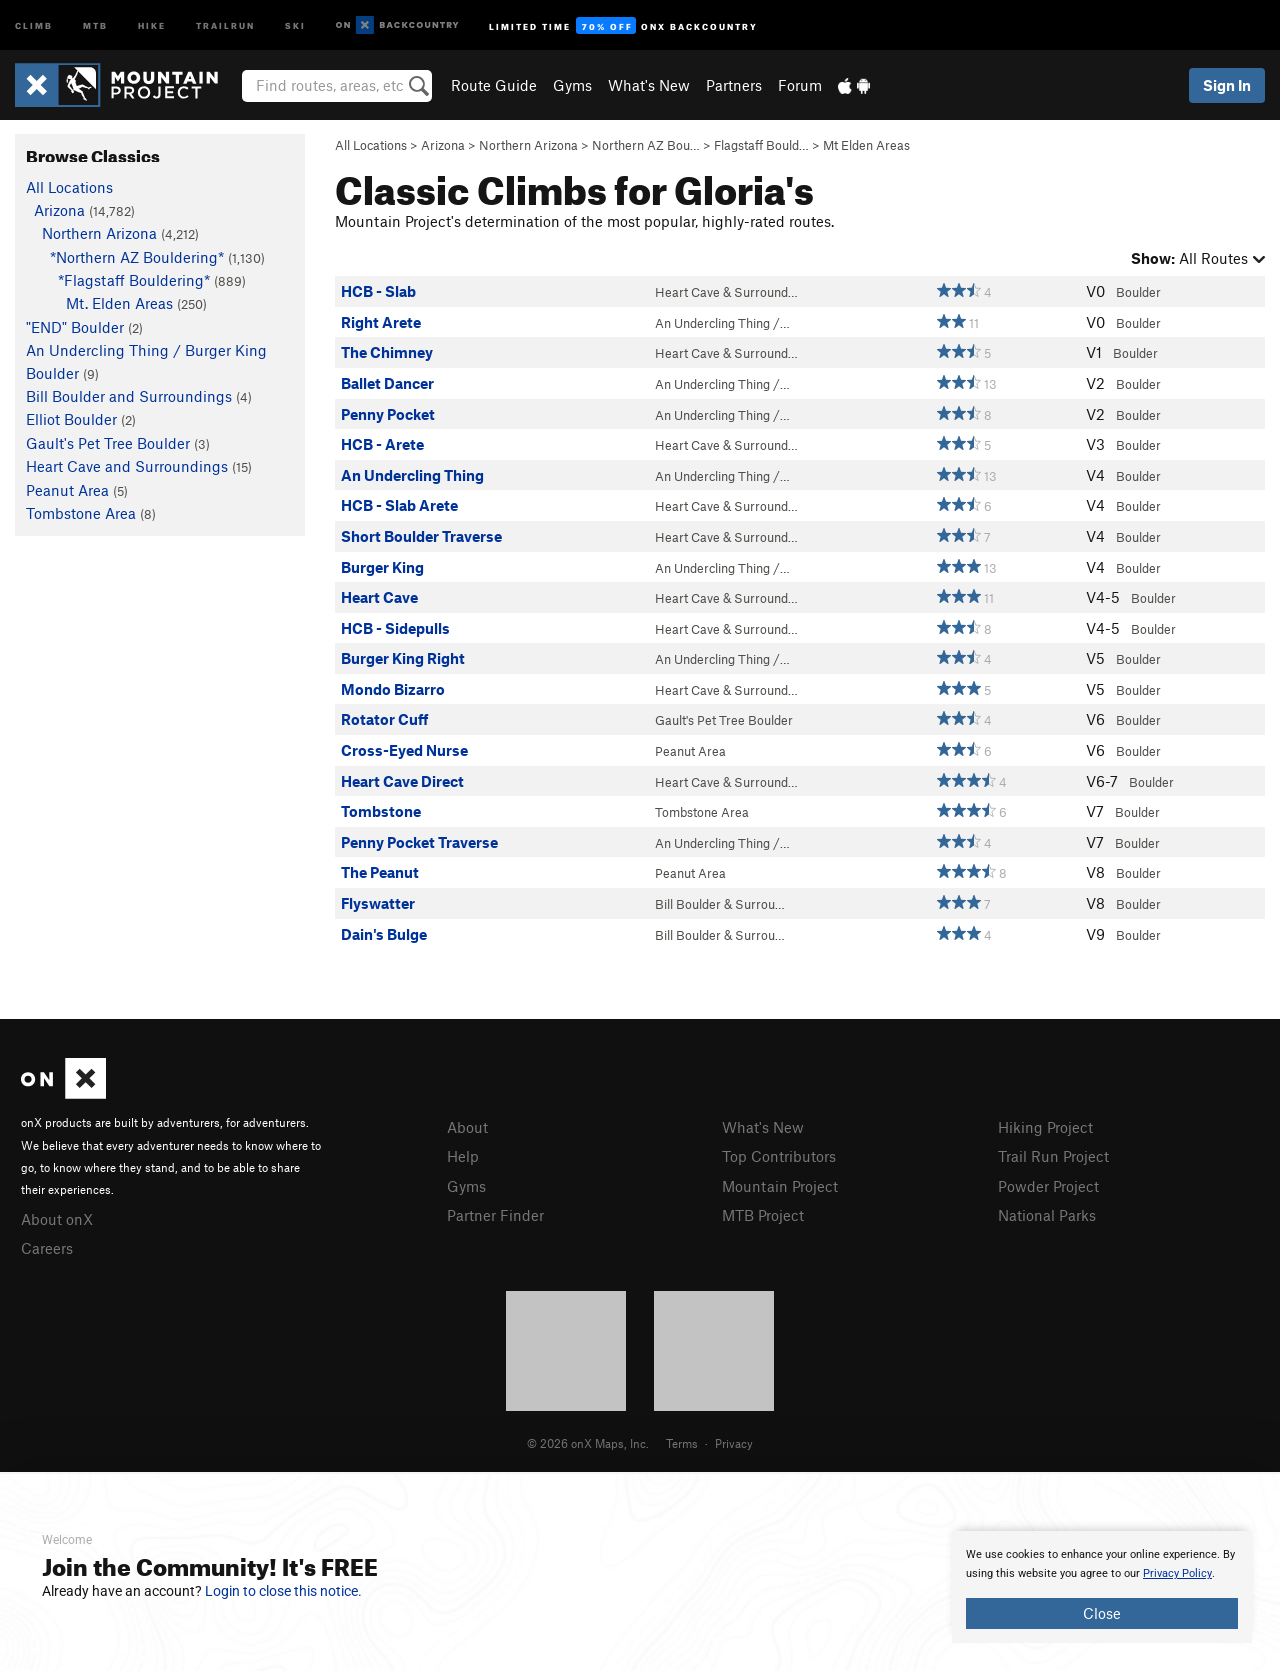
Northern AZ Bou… (646, 145)
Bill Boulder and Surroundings (129, 396)
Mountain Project (780, 1186)
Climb (34, 24)
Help (463, 1156)
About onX (57, 1219)
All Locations (371, 145)
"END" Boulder (75, 327)
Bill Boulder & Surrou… (720, 904)
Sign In (1227, 85)
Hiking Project (1045, 1127)
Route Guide (494, 85)
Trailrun (225, 24)
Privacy (734, 1443)
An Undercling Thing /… (722, 323)
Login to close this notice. (283, 1591)
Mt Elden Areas (866, 145)
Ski (295, 24)
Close (1102, 1613)
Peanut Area (690, 751)
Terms (682, 1443)
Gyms (572, 85)
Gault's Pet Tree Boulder (724, 720)
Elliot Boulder (71, 419)
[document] (1102, 1587)
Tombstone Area (702, 812)
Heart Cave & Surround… (726, 292)
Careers (47, 1248)
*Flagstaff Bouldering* (134, 280)
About (467, 1127)
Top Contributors (779, 1156)
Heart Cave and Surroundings (127, 466)
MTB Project (763, 1215)
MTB (95, 24)
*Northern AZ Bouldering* (137, 257)
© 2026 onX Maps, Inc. (588, 1443)
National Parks (1047, 1215)
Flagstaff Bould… (761, 145)
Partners (734, 85)
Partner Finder (495, 1215)
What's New (649, 85)
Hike (152, 24)
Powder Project (1048, 1186)
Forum (800, 85)
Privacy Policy (1177, 1573)
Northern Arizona (528, 145)
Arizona (443, 145)
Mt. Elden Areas (119, 303)
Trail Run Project (1053, 1156)
